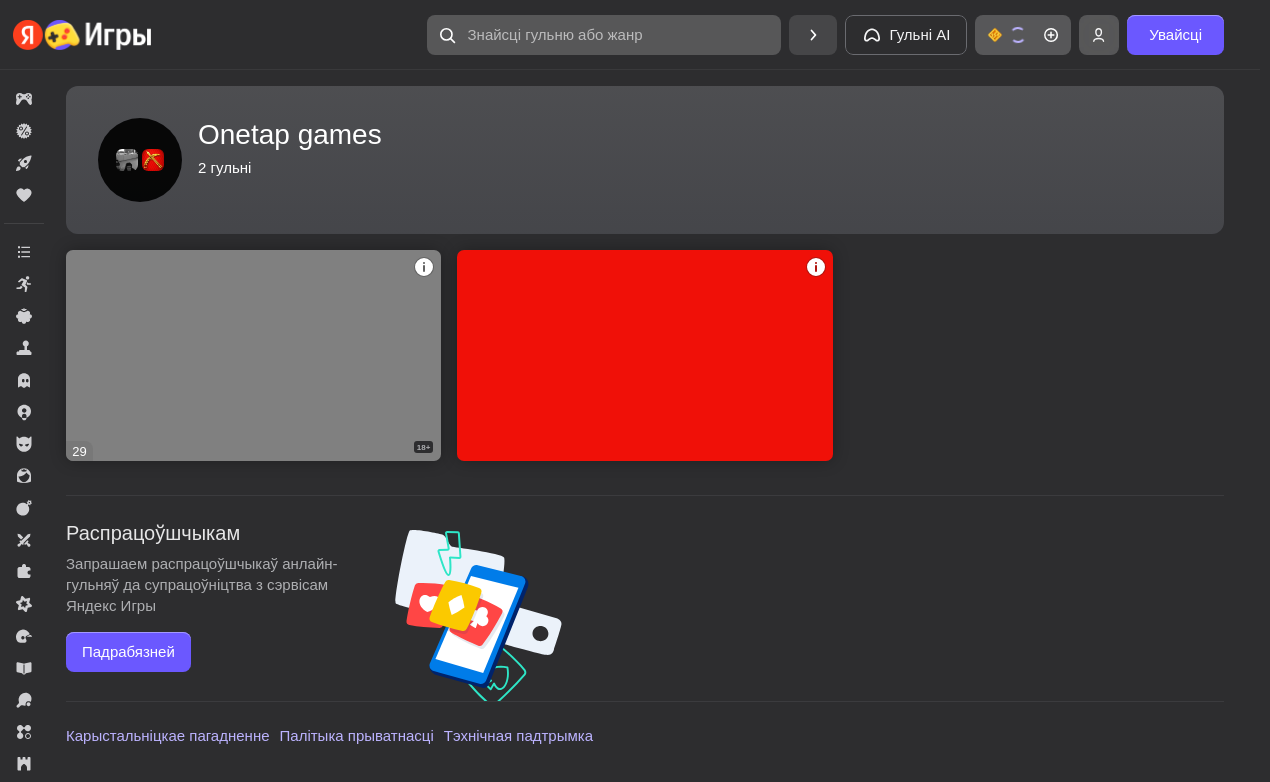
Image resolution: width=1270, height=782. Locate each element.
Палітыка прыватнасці (357, 735)
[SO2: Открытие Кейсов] (644, 355)
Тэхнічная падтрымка (518, 735)
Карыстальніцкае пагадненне (168, 735)
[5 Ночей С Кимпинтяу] (253, 355)
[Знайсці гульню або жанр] (604, 35)
